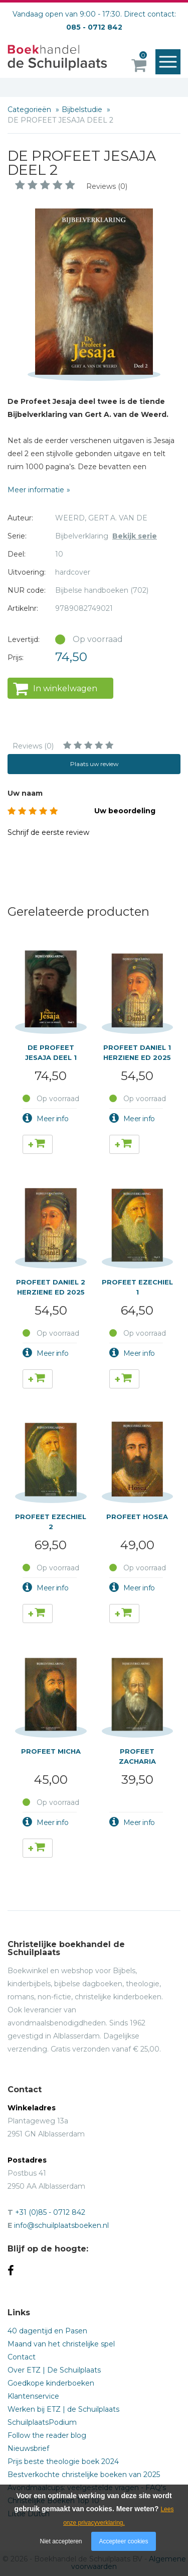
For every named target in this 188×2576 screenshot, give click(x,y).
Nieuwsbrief (28, 2448)
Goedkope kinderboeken (51, 2383)
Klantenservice (33, 2396)
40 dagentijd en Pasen (47, 2330)
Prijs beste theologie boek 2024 (63, 2461)
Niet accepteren (61, 2541)
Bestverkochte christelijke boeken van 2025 (84, 2474)
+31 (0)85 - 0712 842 (50, 2212)
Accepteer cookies (123, 2541)
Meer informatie (36, 489)
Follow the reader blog (47, 2435)
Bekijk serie (134, 536)
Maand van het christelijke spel (61, 2343)
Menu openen (170, 62)
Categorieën (30, 109)
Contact (22, 2357)
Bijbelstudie (83, 109)
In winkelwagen (65, 688)
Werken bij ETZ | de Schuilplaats (63, 2409)
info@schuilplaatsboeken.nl (61, 2225)
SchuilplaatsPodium (42, 2422)
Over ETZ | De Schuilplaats (54, 2370)
